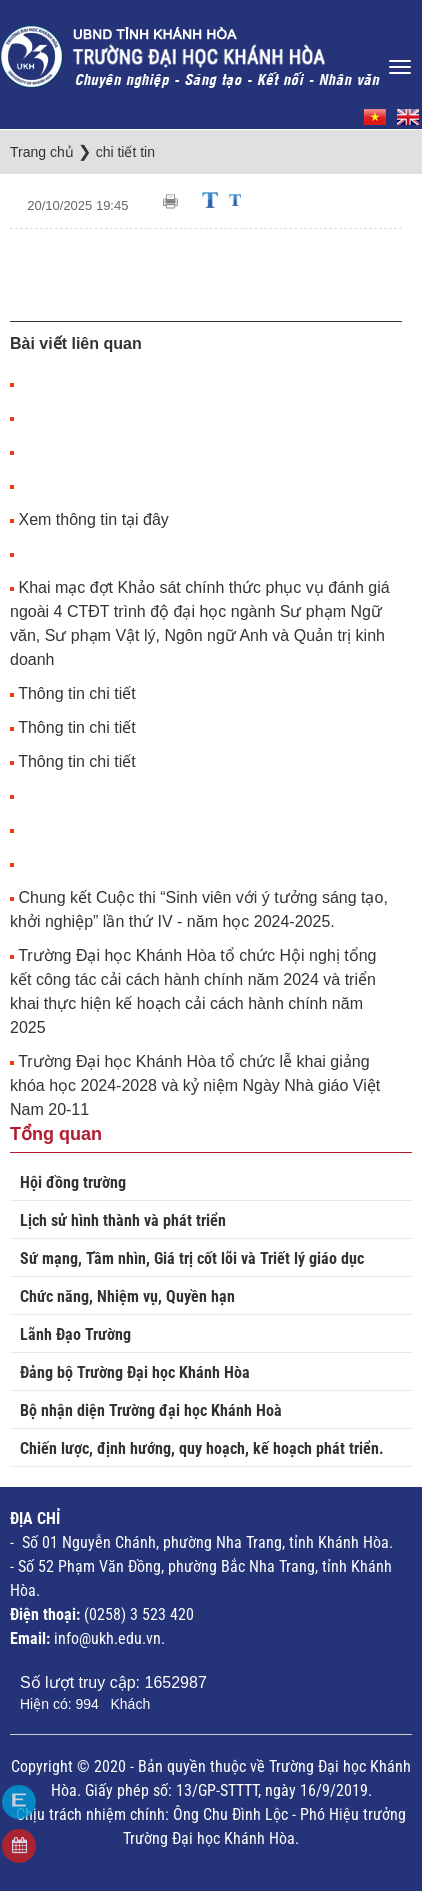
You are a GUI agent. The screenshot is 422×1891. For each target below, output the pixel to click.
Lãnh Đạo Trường (75, 1334)
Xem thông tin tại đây (93, 519)
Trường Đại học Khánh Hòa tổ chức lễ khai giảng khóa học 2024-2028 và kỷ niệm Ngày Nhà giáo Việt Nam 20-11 (195, 1085)
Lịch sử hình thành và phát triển (123, 1220)
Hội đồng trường (73, 1182)
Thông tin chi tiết (77, 693)
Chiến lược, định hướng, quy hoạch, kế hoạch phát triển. (202, 1448)
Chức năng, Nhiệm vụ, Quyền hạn (127, 1296)
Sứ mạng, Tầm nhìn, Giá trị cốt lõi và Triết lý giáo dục (192, 1258)
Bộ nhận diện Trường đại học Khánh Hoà (151, 1410)
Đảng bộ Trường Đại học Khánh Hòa (135, 1372)
